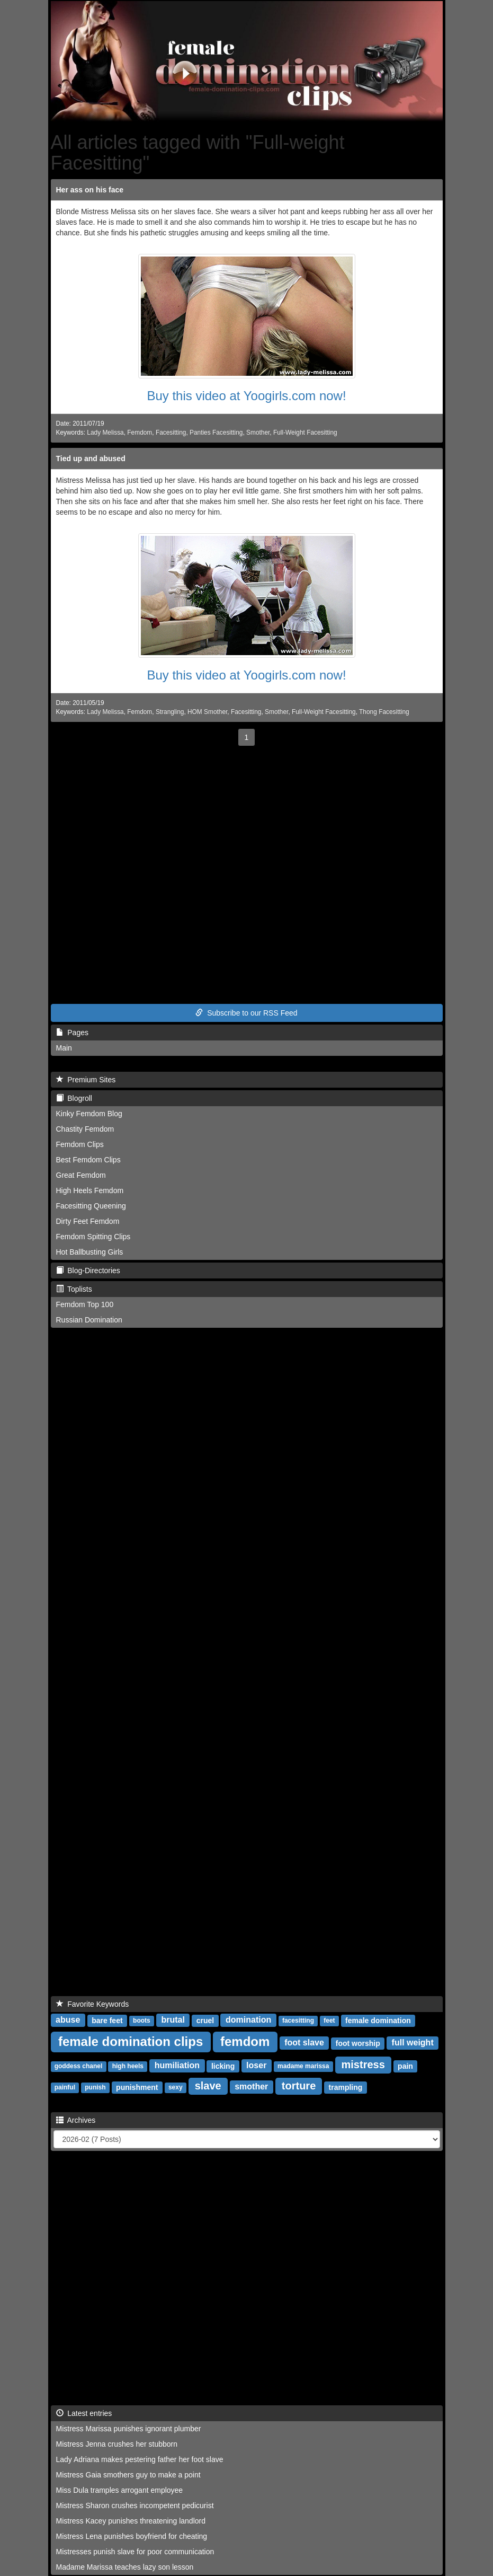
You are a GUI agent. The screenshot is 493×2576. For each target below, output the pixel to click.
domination (248, 2019)
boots (141, 2020)
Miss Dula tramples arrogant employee (119, 2490)
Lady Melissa (105, 432)
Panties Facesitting (216, 432)
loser (256, 2065)
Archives (76, 2120)
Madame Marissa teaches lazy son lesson (125, 2567)
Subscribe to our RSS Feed (246, 1013)
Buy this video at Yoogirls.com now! (246, 396)
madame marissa (303, 2066)
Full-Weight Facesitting (305, 432)
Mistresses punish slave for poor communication (135, 2551)
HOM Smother (207, 712)
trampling (346, 2087)
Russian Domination (89, 1320)
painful (65, 2087)
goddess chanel (79, 2066)
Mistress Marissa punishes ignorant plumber (128, 2428)
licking (223, 2065)
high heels (128, 2066)
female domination (378, 2020)
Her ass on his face (90, 190)
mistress (363, 2064)
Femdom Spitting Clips (93, 1236)
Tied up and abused (91, 458)
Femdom (139, 432)
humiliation (177, 2065)
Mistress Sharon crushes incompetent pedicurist (135, 2505)
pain (405, 2065)
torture (299, 2086)
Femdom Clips (80, 1144)
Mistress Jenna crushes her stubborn (117, 2444)
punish (95, 2087)
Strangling (170, 712)
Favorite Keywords (92, 2004)
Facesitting (171, 432)
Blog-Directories (88, 1270)
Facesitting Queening (91, 1206)
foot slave (304, 2042)
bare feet (107, 2020)
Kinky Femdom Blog (89, 1113)
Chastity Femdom (85, 1129)
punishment (137, 2087)
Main (64, 1048)
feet (329, 2020)
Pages (72, 1032)
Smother (258, 432)
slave (208, 2086)
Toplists (74, 1289)
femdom (245, 2041)
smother (251, 2086)
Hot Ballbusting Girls (89, 1252)
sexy (175, 2087)
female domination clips (130, 2041)
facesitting (298, 2020)
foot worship (358, 2043)
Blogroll (74, 1098)
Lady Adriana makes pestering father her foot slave (139, 2459)
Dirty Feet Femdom (88, 1221)
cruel (205, 2020)
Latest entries (84, 2413)
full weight (413, 2042)
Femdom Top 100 (85, 1304)
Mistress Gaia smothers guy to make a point (128, 2475)
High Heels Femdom (90, 1190)
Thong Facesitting (384, 712)
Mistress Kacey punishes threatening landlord (131, 2521)
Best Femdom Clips (88, 1159)
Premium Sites (86, 1079)
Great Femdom (81, 1175)
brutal (172, 2019)
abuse (68, 2019)
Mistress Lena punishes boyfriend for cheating (132, 2536)
